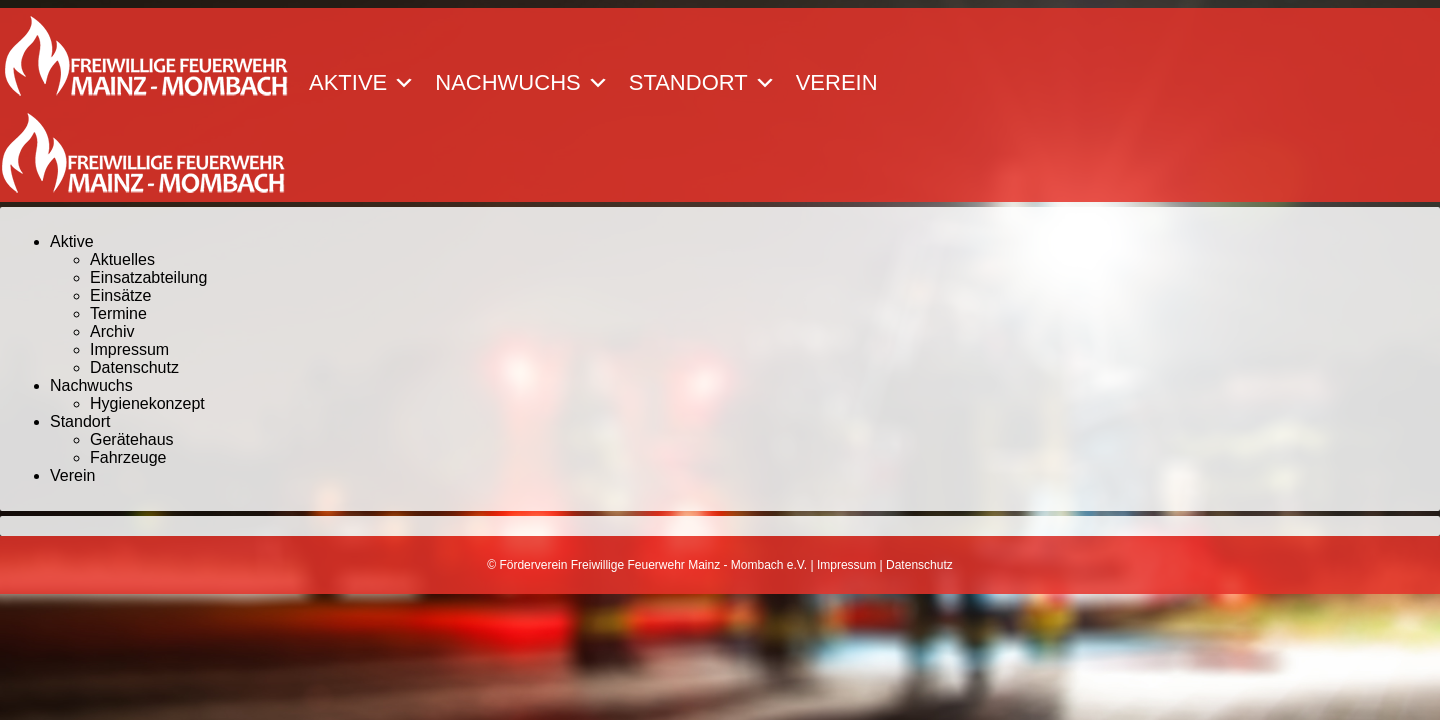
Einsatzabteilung (148, 277)
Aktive (362, 83)
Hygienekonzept (147, 403)
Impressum (129, 349)
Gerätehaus (132, 439)
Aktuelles (122, 259)
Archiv (112, 331)
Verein (837, 83)
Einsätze (120, 295)
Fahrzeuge (128, 457)
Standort (702, 83)
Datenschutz (134, 367)
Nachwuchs (521, 83)
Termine (118, 313)
